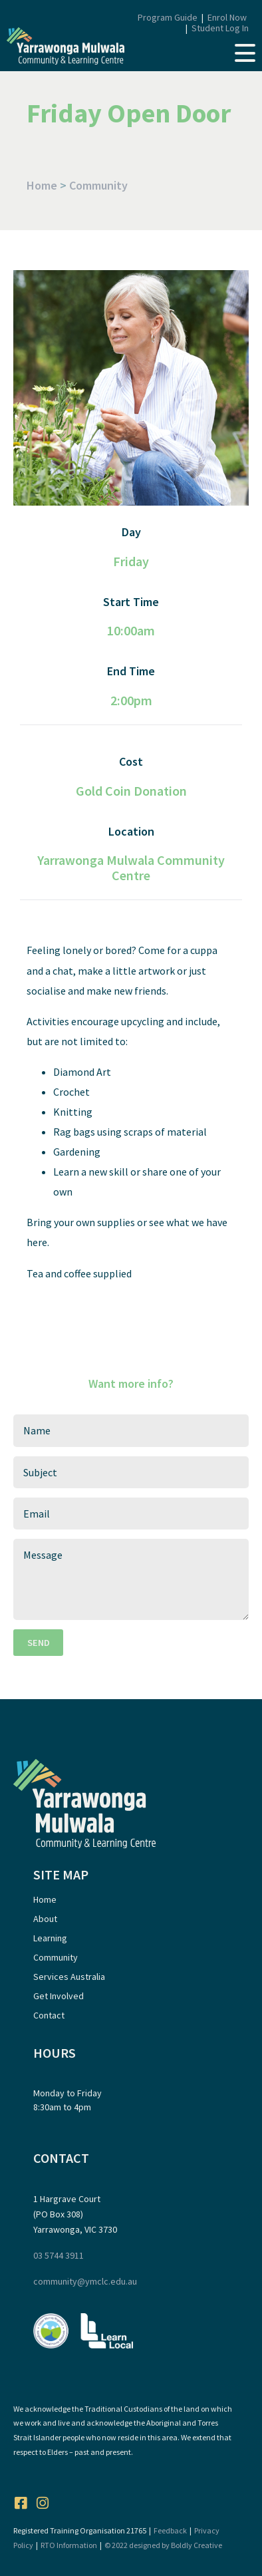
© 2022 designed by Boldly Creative (163, 2545)
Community (98, 185)
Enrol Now (227, 17)
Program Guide (167, 17)
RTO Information (69, 2545)
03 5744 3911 (58, 2255)
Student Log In (220, 28)
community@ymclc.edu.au (85, 2281)
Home (42, 185)
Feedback (170, 2530)
